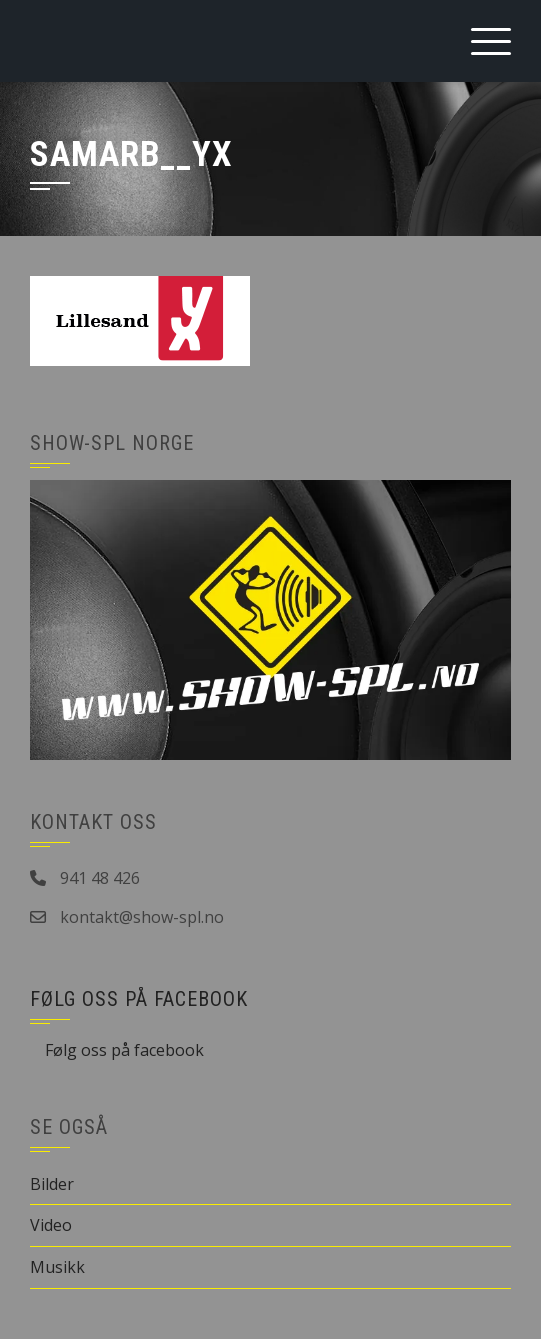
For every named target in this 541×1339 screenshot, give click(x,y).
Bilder (52, 1184)
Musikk (57, 1267)
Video (51, 1225)
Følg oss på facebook (139, 999)
